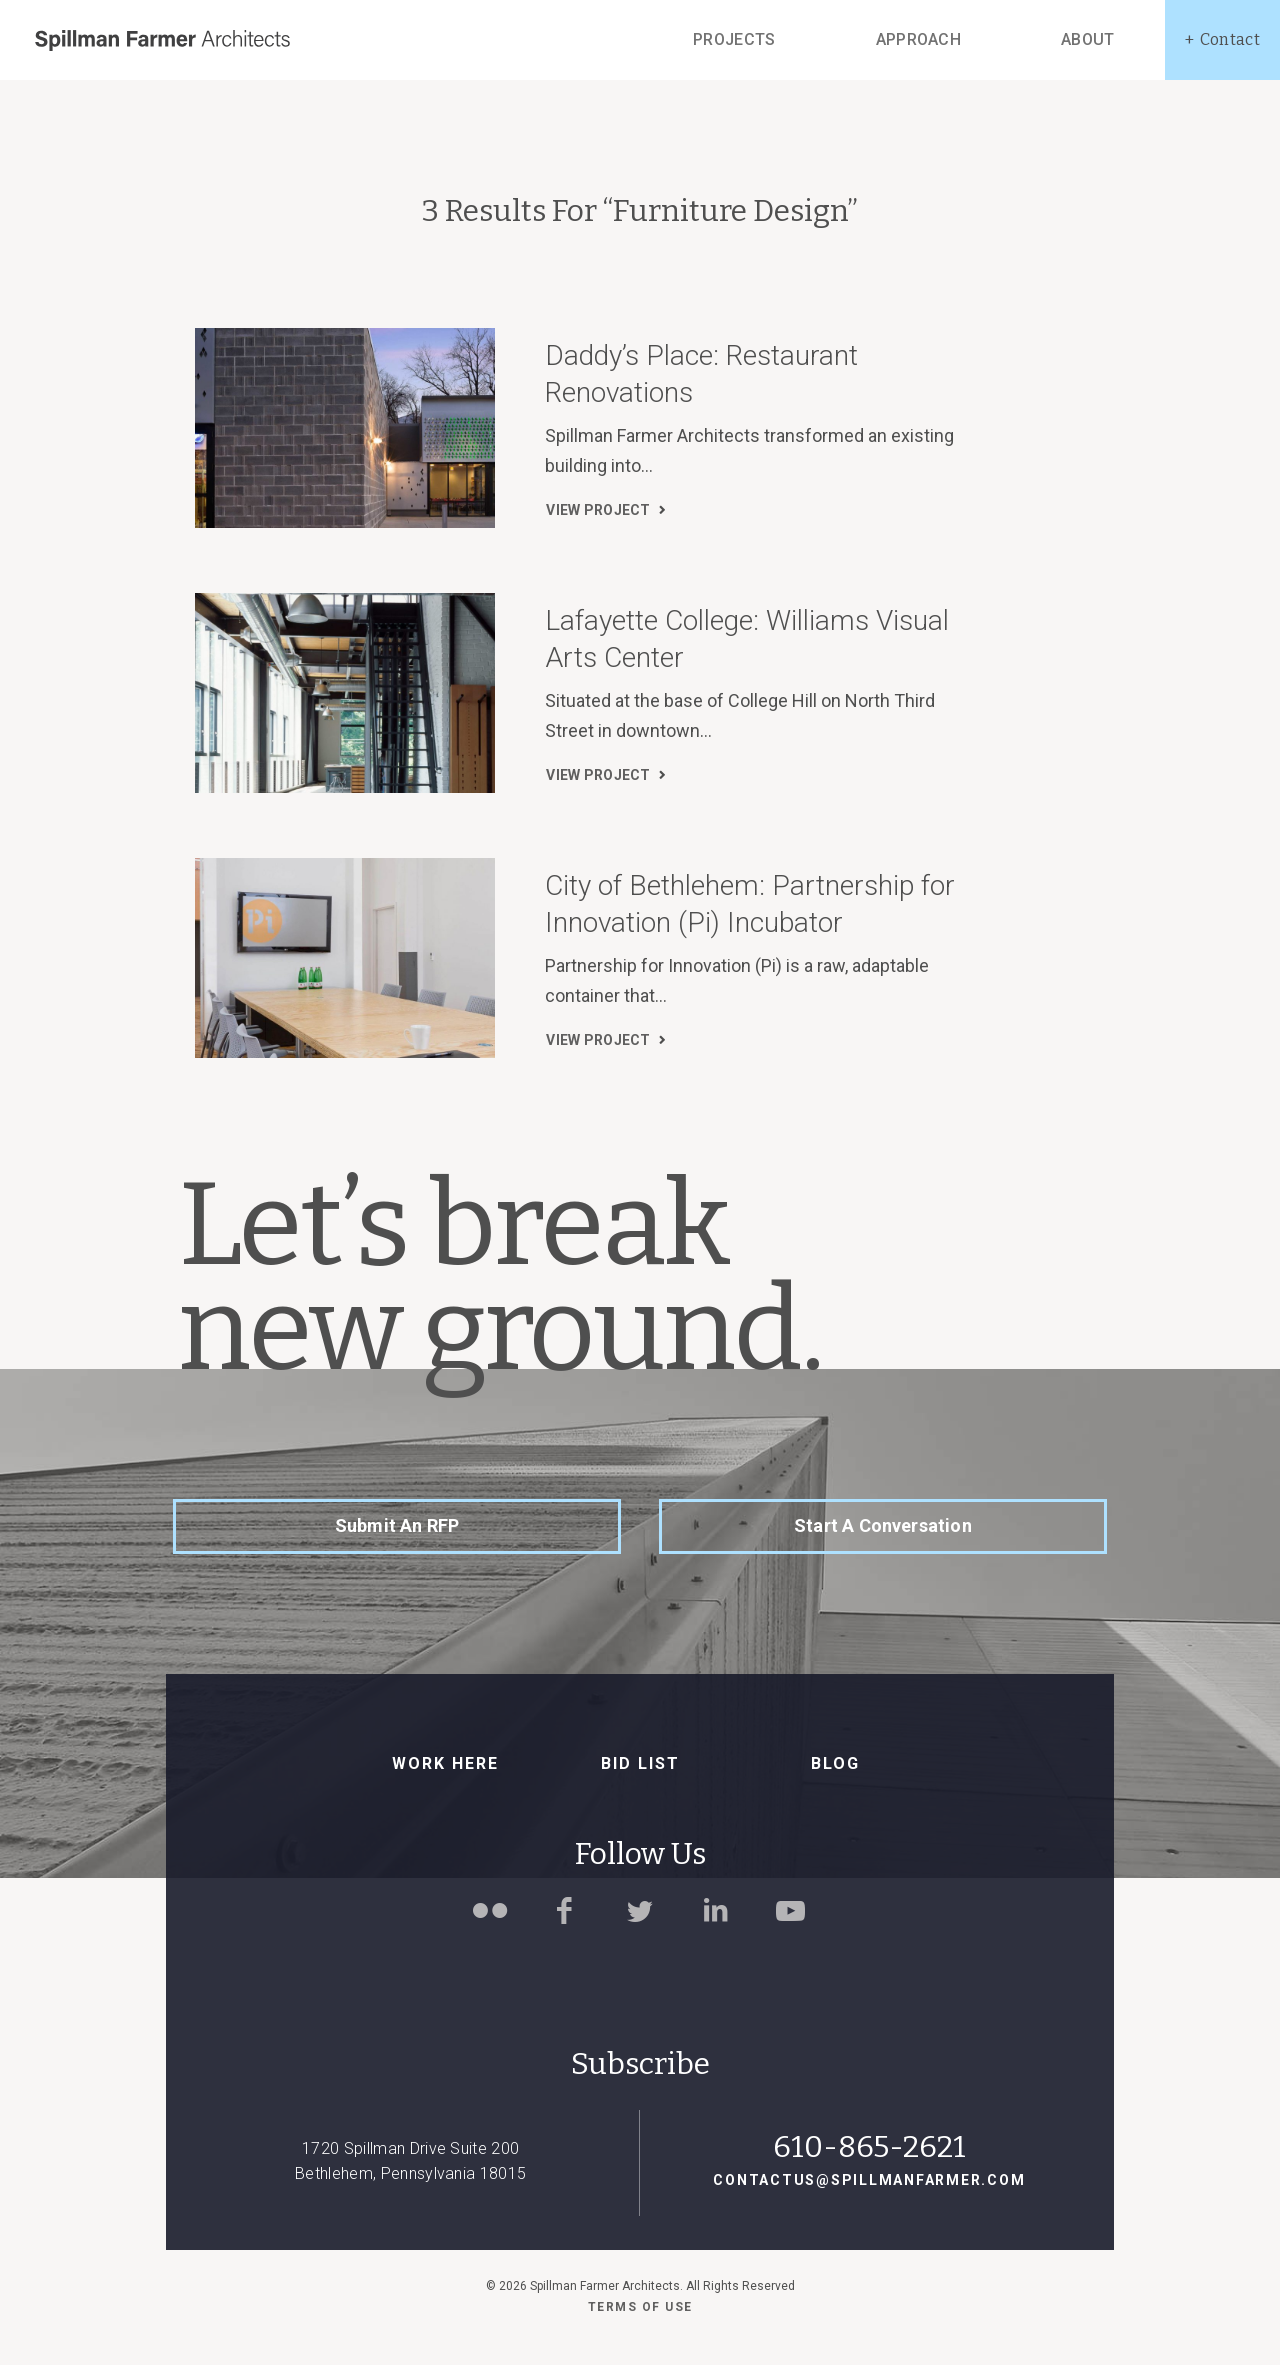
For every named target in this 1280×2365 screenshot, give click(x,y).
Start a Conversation (883, 1525)
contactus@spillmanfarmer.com (869, 2180)
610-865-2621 (869, 2147)
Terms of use (640, 2307)
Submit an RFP (397, 1525)
